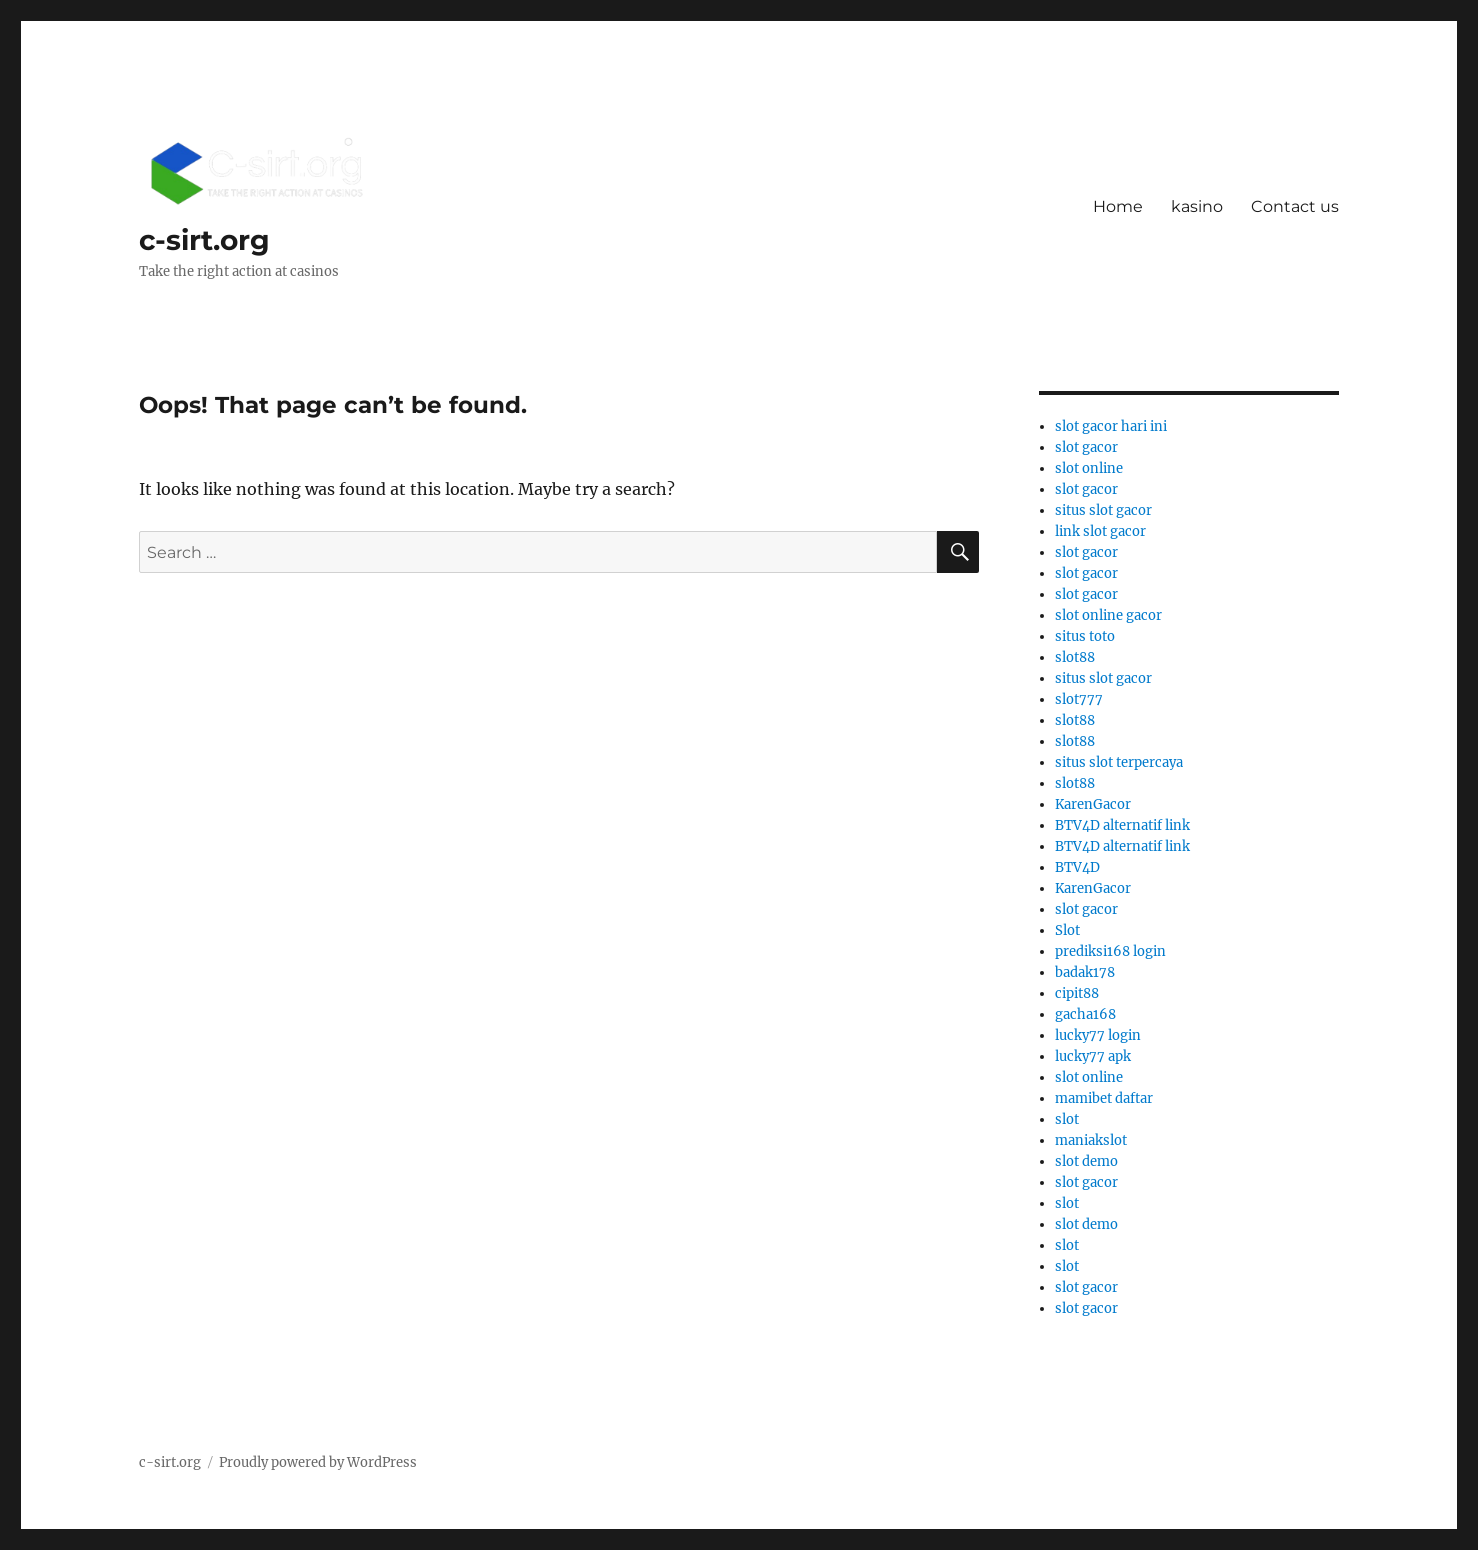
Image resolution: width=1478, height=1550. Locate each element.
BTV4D (1077, 867)
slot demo (1086, 1161)
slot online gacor (1108, 615)
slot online (1089, 468)
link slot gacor (1100, 531)
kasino (1197, 206)
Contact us (1295, 206)
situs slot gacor (1103, 510)
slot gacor (1086, 447)
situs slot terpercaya (1119, 762)
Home (1118, 206)
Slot (1067, 930)
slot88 (1075, 657)
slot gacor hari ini (1111, 426)
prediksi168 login (1110, 951)
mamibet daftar (1104, 1098)
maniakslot (1091, 1140)
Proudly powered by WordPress (318, 1462)
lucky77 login (1098, 1035)
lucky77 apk (1093, 1056)
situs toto (1085, 636)
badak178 (1085, 972)
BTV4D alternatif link (1122, 825)
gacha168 (1085, 1014)
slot (1067, 1119)
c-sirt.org (204, 240)
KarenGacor (1093, 804)
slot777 (1079, 699)
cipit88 (1077, 993)
